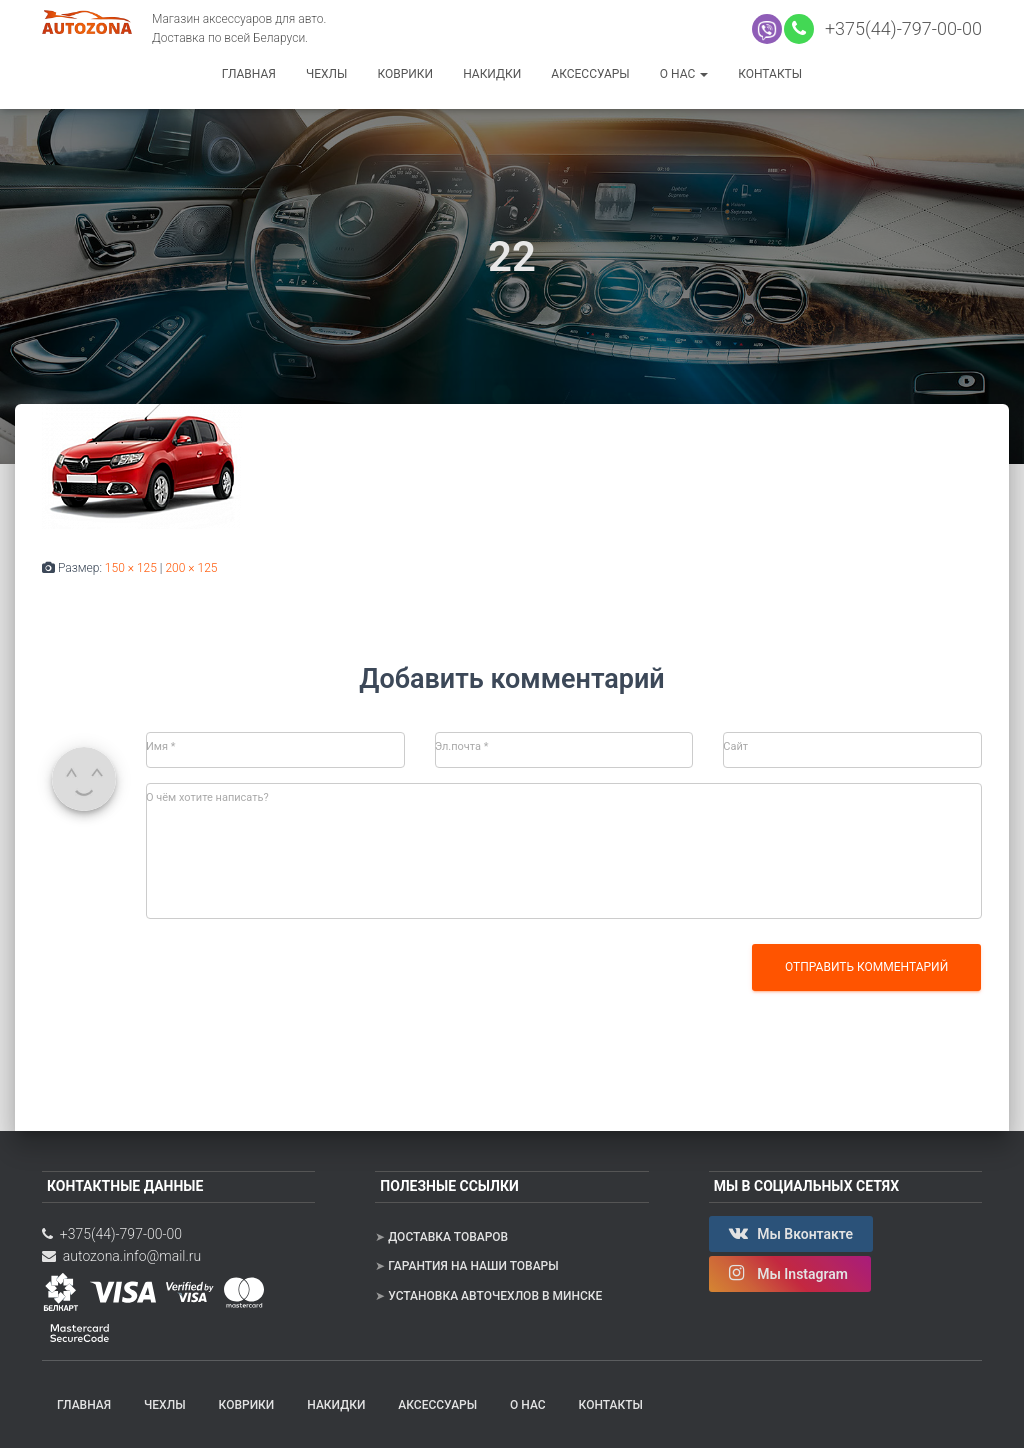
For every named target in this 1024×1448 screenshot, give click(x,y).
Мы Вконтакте (791, 1233)
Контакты (770, 74)
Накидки (492, 74)
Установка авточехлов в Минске (495, 1296)
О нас (684, 74)
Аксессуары (590, 74)
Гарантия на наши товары (473, 1266)
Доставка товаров (448, 1237)
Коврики (405, 74)
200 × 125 (191, 568)
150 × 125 (131, 568)
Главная (249, 74)
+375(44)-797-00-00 (899, 28)
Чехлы (327, 74)
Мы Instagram (790, 1273)
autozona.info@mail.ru (121, 1256)
